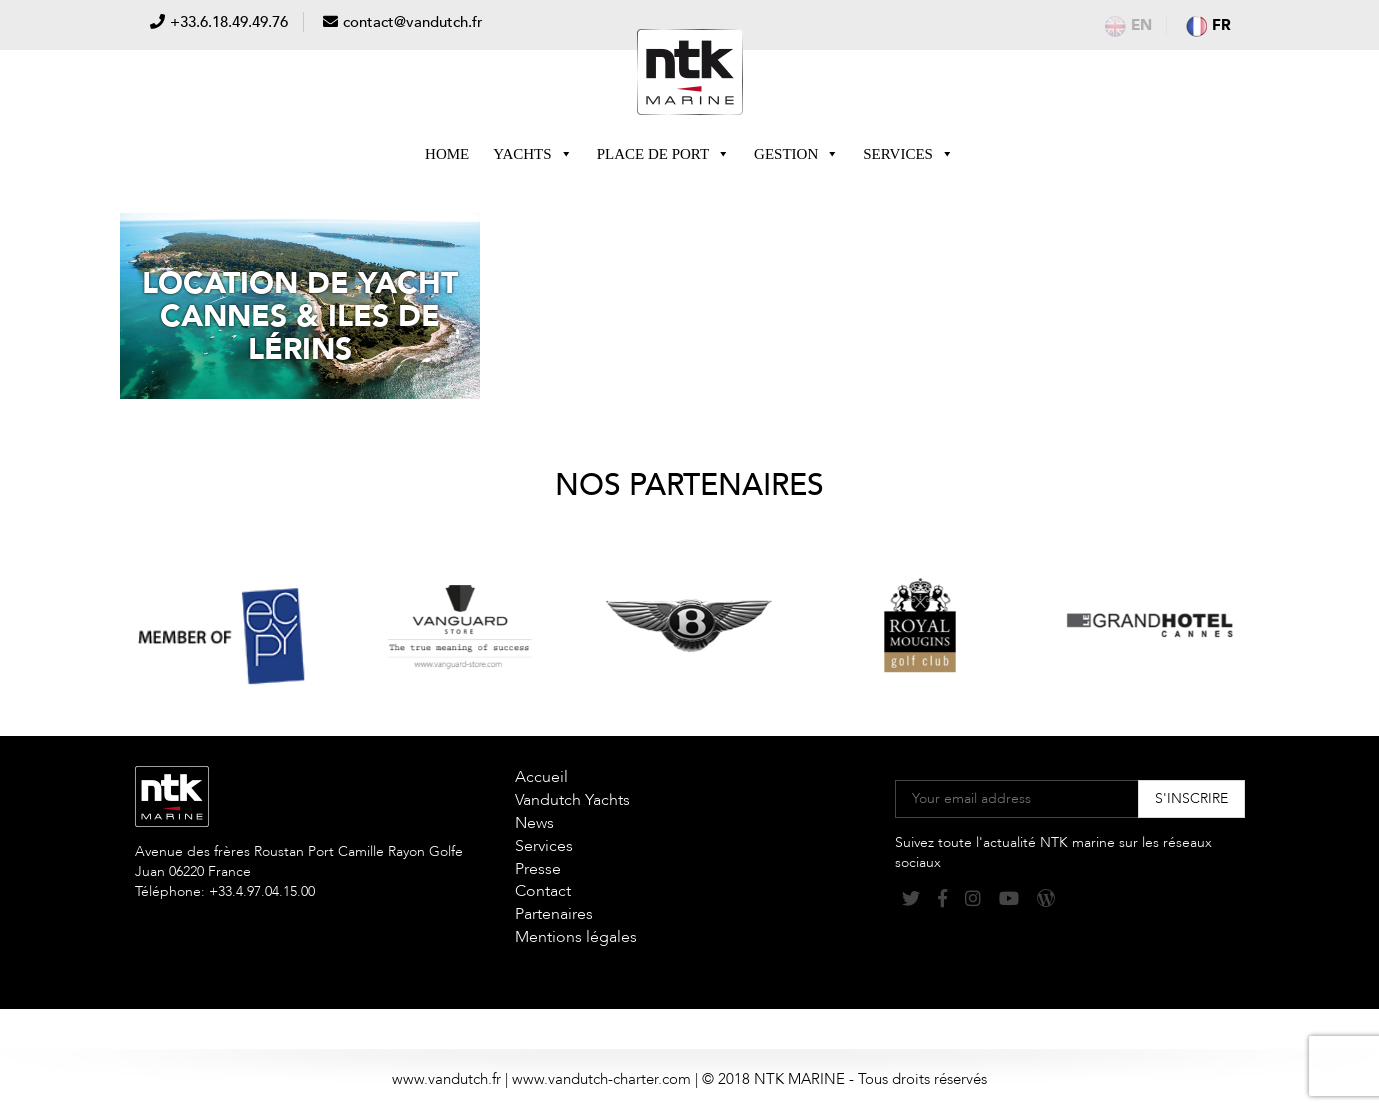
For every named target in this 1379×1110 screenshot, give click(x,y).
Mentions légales (576, 937)
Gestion (796, 154)
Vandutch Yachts (572, 800)
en (1128, 25)
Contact (543, 891)
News (534, 823)
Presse (538, 869)
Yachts (532, 154)
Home (447, 154)
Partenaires (554, 914)
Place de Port (663, 154)
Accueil (541, 777)
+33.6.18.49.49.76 (229, 22)
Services (908, 154)
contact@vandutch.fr (413, 22)
